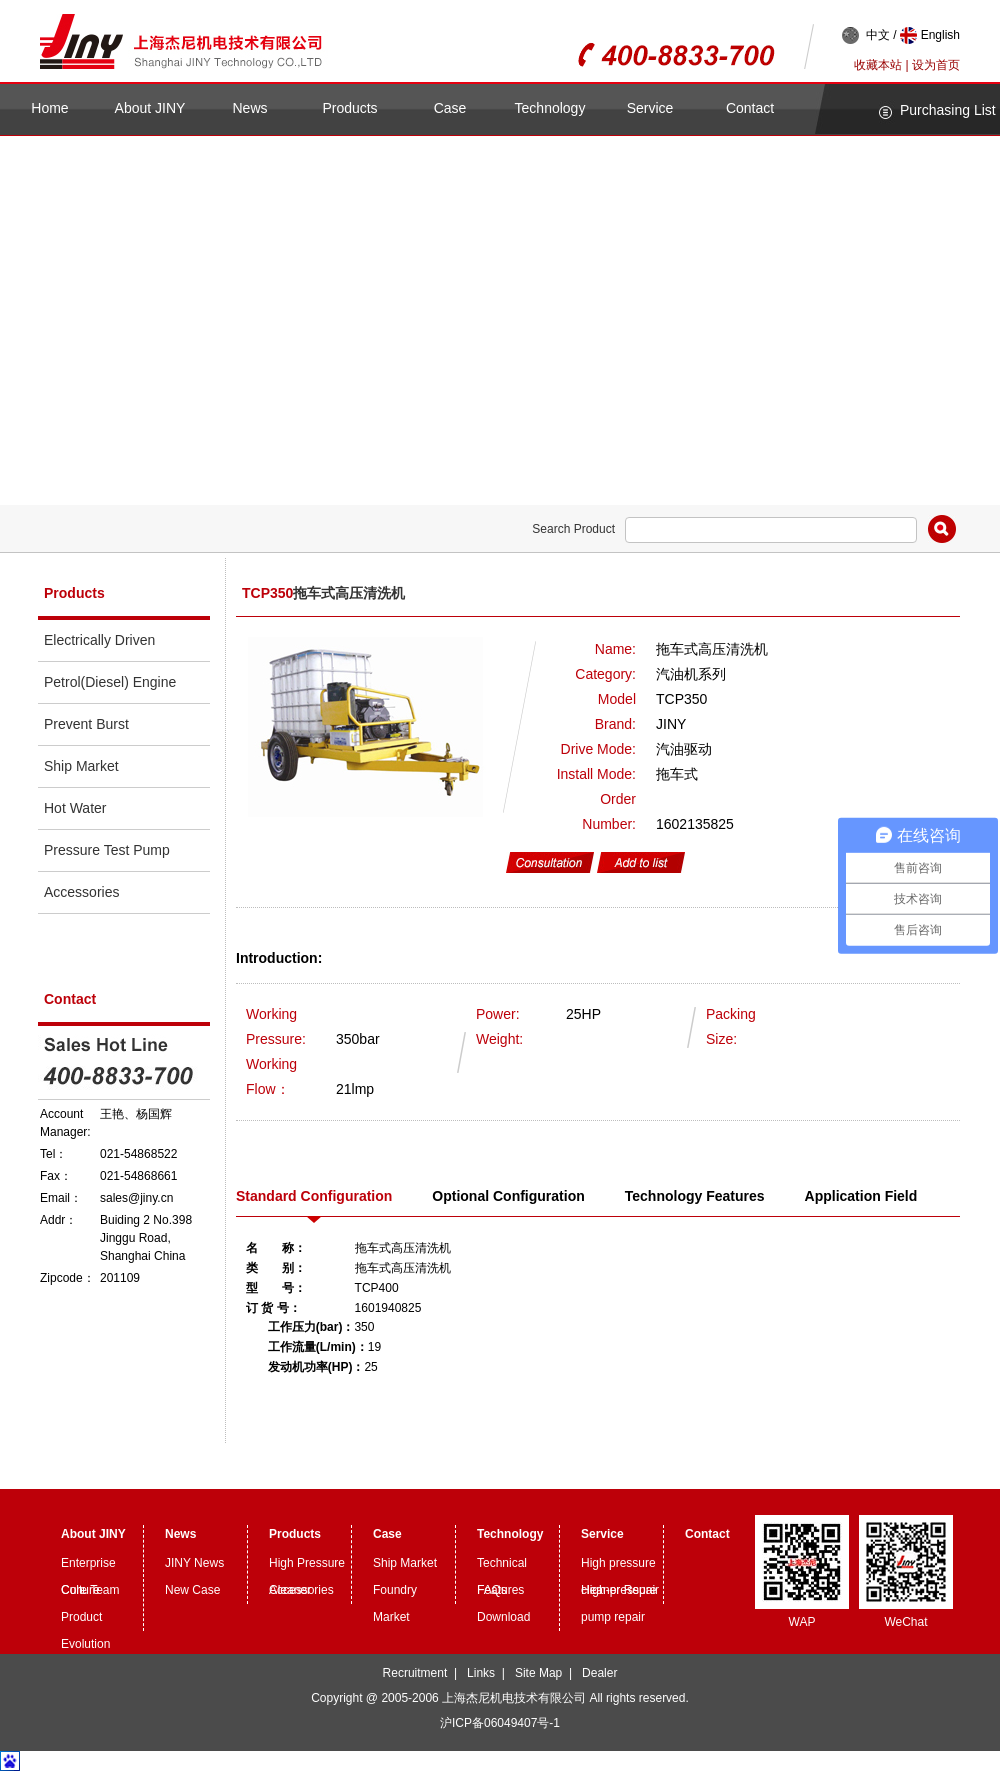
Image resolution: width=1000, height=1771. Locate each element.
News (249, 108)
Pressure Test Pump (107, 850)
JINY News (194, 1563)
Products (349, 108)
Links (481, 1673)
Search (942, 529)
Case (450, 108)
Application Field (861, 1196)
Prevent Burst (86, 724)
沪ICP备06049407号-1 (500, 1723)
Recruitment (415, 1673)
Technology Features (695, 1196)
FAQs (492, 1590)
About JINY (150, 108)
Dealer (599, 1673)
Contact (750, 108)
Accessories (81, 892)
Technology (550, 108)
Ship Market (81, 766)
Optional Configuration (508, 1196)
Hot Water (75, 808)
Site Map (538, 1673)
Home (49, 108)
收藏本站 (878, 65)
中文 (866, 35)
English (930, 35)
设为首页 (936, 65)
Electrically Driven (99, 640)
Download (503, 1617)
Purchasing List (948, 110)
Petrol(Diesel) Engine (110, 682)
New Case (192, 1590)
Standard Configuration (314, 1196)
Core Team (90, 1590)
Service (650, 108)
